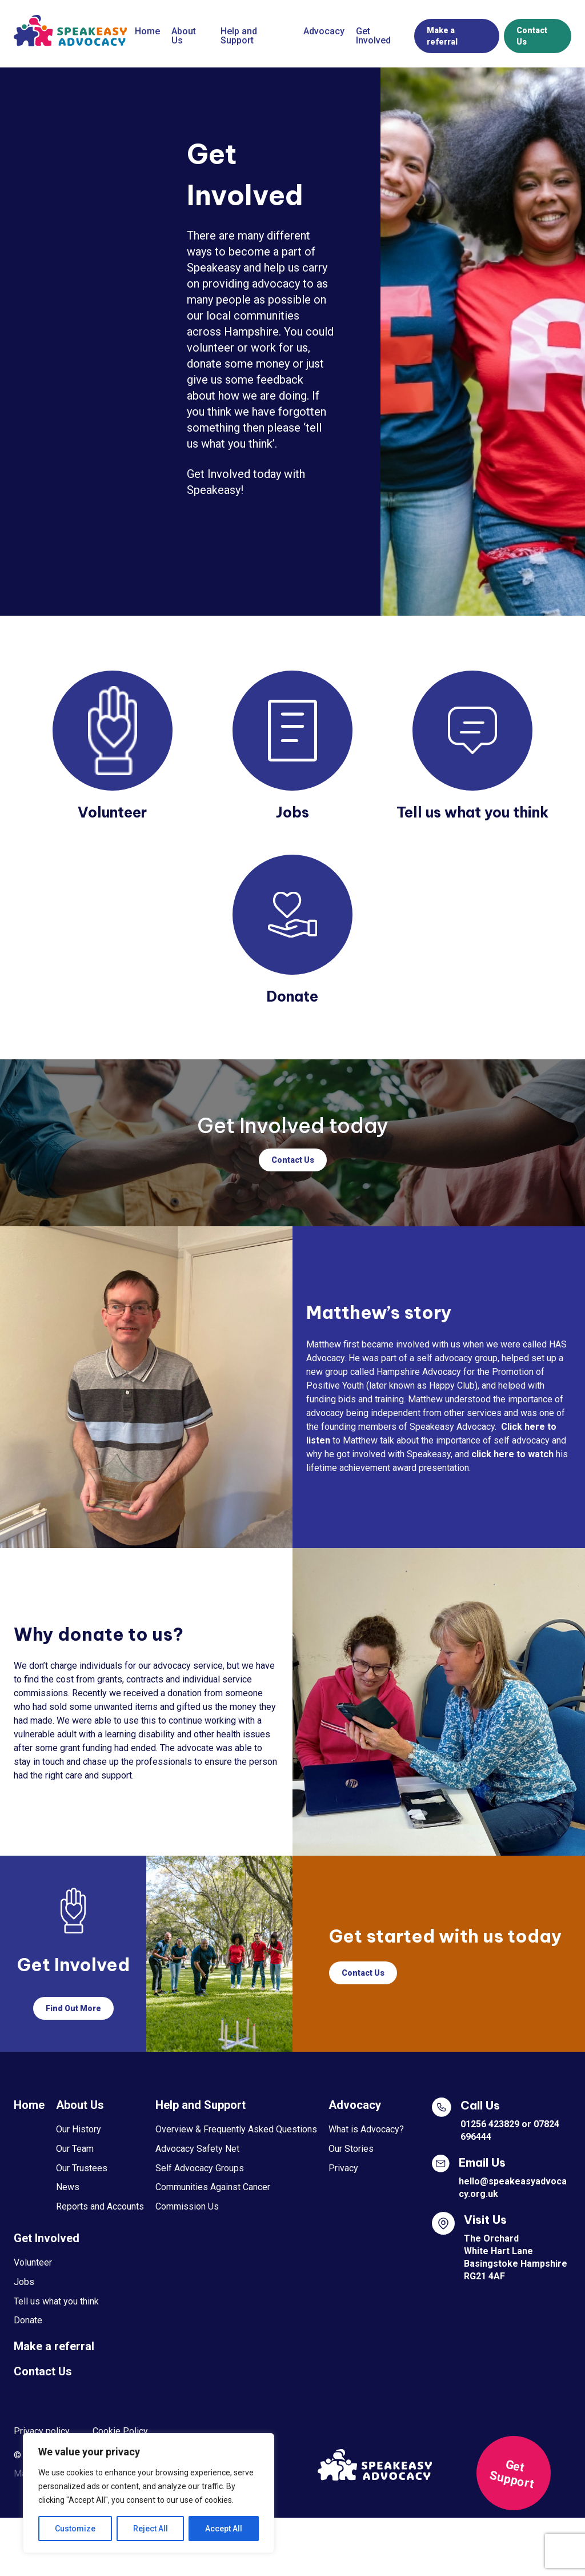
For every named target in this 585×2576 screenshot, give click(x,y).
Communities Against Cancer (212, 2187)
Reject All (150, 2528)
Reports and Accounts (100, 2206)
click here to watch (512, 1454)
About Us (183, 36)
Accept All (223, 2528)
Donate (28, 2320)
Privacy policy (42, 2431)
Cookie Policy (120, 2431)
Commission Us (187, 2206)
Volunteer (33, 2262)
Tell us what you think (56, 2301)
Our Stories (351, 2148)
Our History (78, 2129)
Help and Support (239, 36)
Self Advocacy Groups (199, 2168)
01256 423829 (489, 2124)
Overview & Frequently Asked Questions (236, 2129)
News (67, 2187)
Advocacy (323, 31)
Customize (75, 2528)
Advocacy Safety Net (197, 2148)
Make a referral (442, 36)
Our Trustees (81, 2168)
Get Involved (373, 36)
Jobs (24, 2281)
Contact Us (531, 36)
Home (147, 31)
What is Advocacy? (366, 2129)
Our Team (75, 2148)
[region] (148, 2493)
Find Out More (73, 2008)
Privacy (343, 2168)
